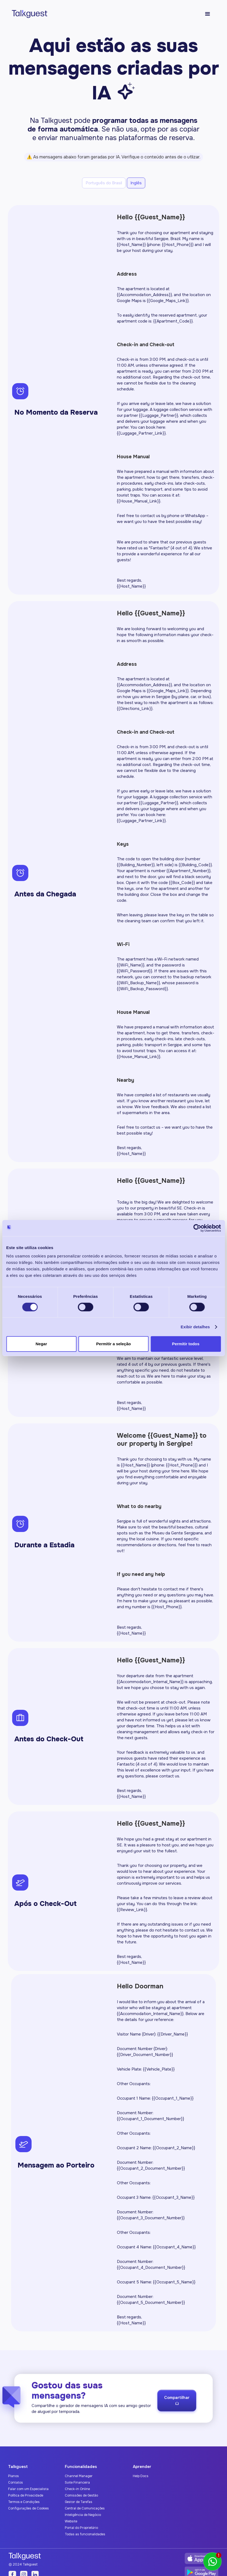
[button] (207, 14)
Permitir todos (185, 1343)
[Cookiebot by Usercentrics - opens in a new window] (197, 1228)
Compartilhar (176, 2406)
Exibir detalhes (195, 1327)
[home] (26, 14)
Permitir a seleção (113, 1343)
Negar (41, 1343)
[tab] (104, 183)
